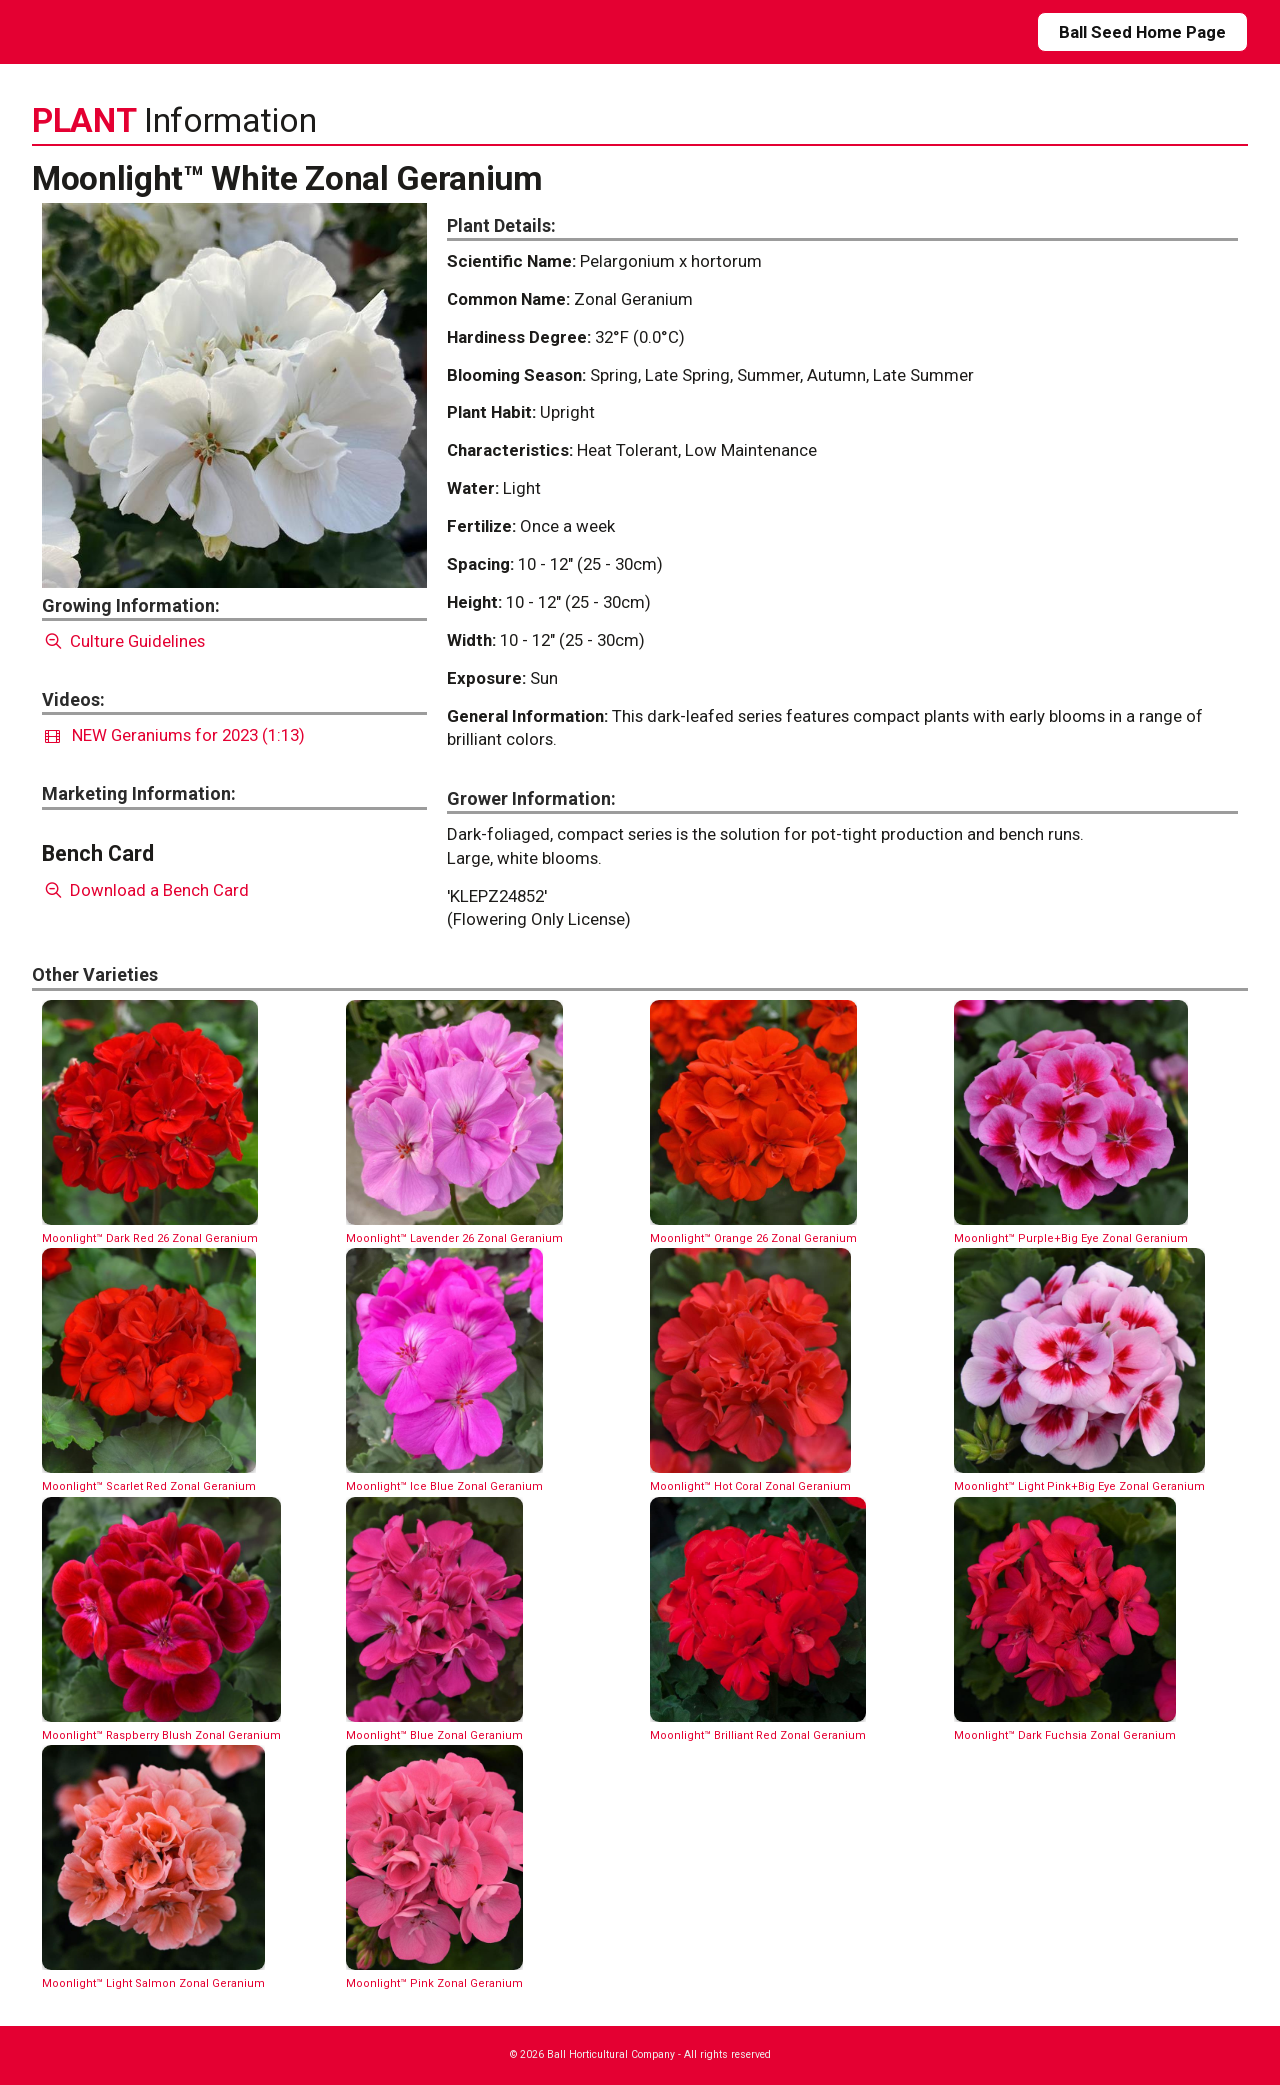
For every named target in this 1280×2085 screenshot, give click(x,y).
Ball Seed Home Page (1142, 32)
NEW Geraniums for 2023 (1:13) (175, 735)
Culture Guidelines (123, 641)
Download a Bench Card (145, 890)
